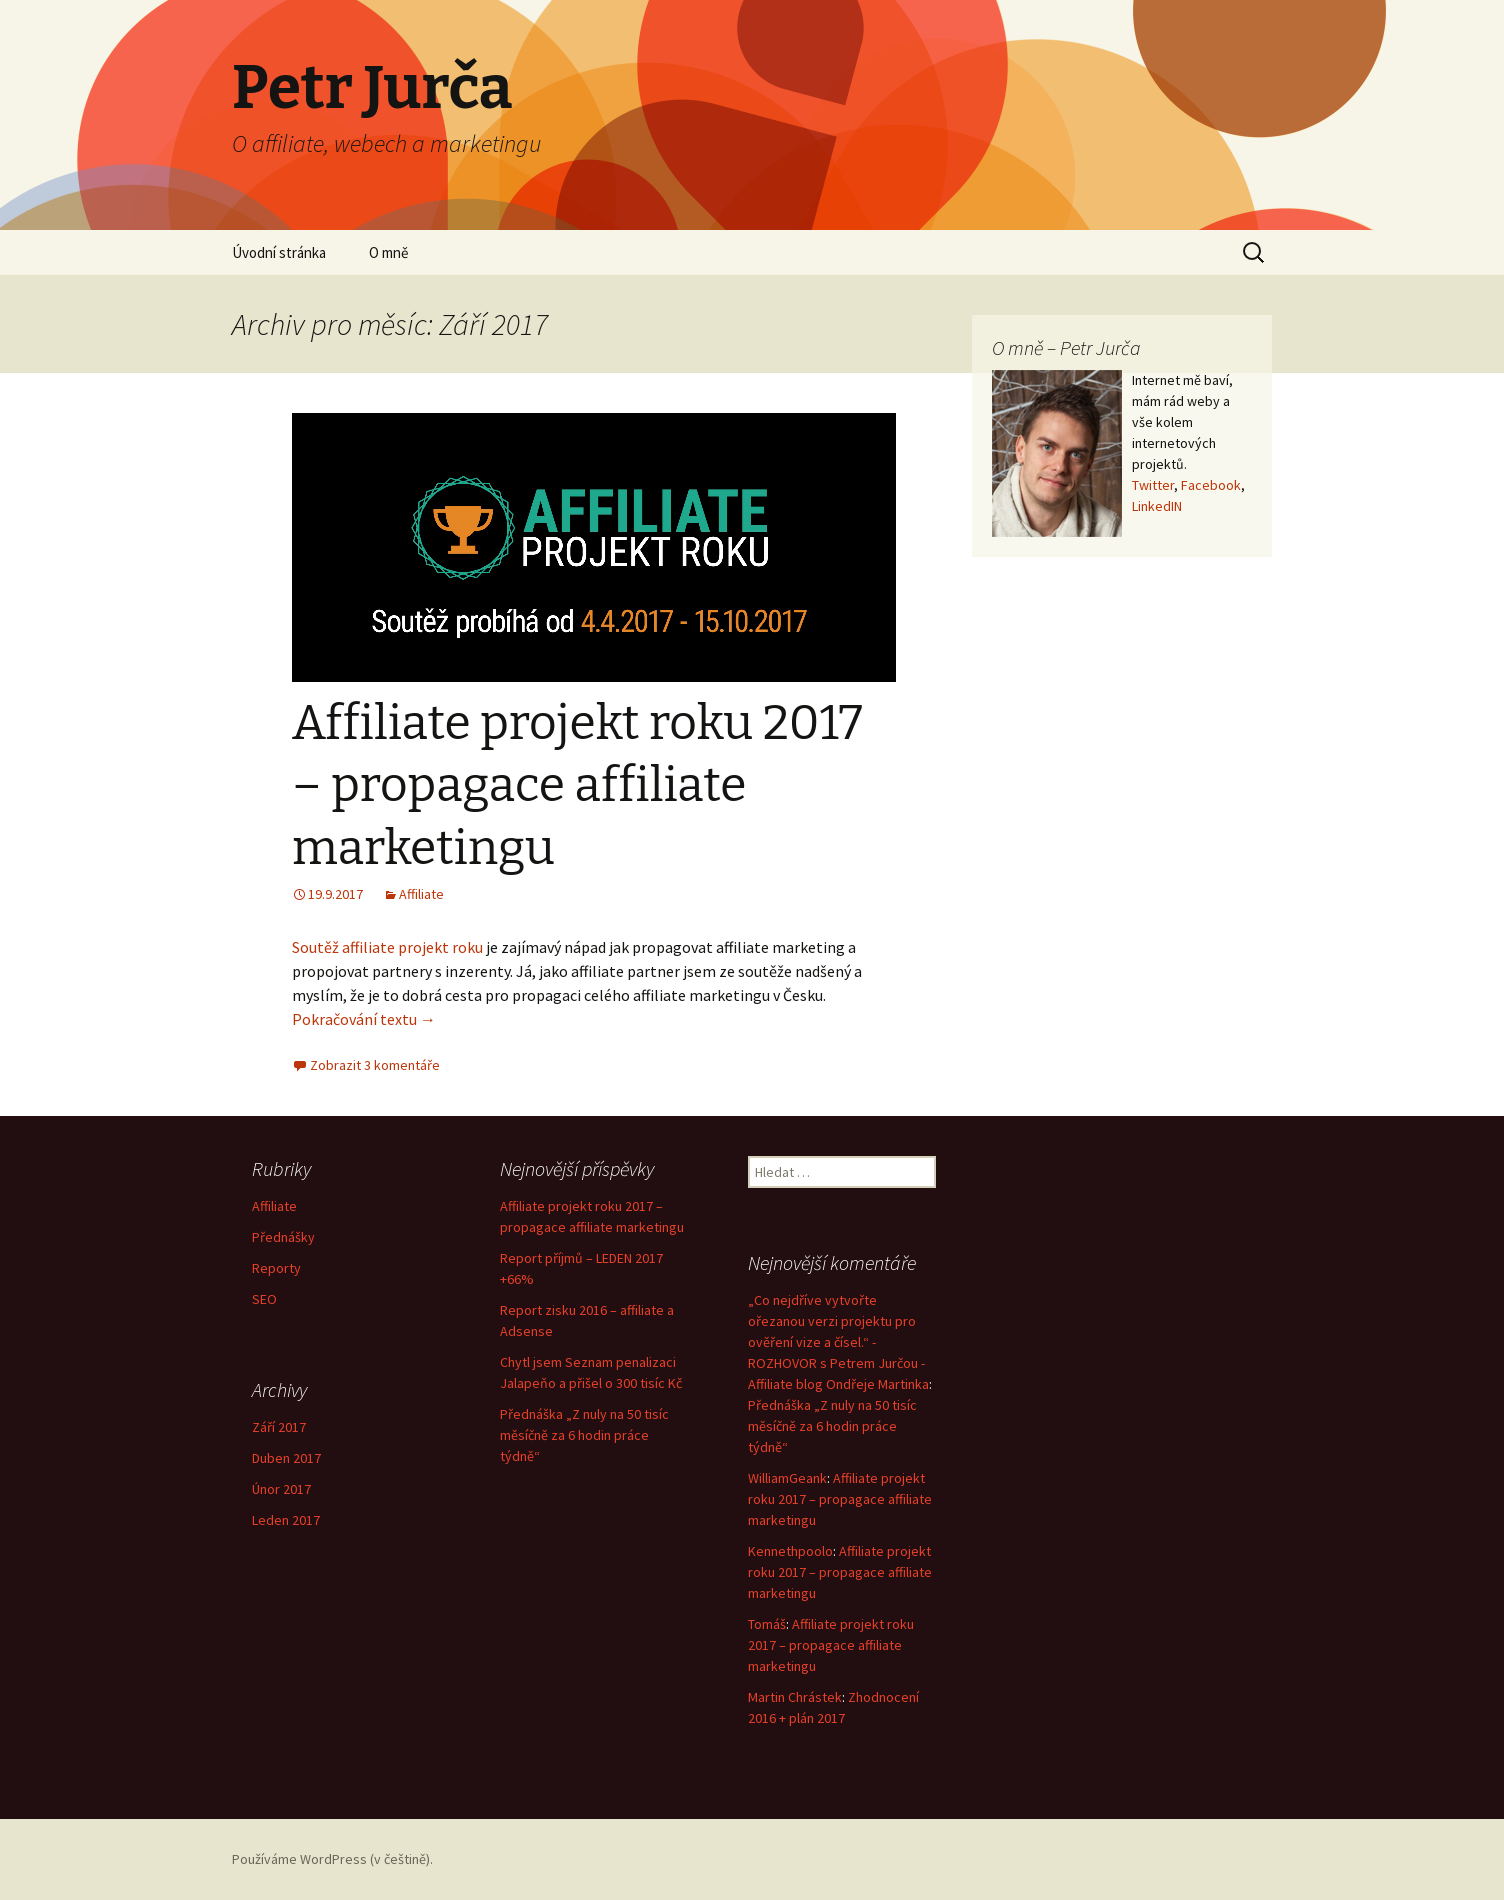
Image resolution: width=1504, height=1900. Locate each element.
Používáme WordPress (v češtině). (332, 1859)
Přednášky (283, 1237)
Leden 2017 (286, 1520)
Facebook (1211, 485)
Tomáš (767, 1624)
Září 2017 (279, 1427)
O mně (388, 252)
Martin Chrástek (795, 1697)
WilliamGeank (787, 1478)
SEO (264, 1299)
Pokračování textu (364, 1019)
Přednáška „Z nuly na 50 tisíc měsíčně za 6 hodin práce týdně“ (584, 1435)
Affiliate (421, 894)
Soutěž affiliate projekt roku (387, 947)
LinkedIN (1157, 506)
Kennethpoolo (790, 1551)
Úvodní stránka (279, 252)
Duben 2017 (286, 1458)
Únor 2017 (281, 1489)
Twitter (1153, 485)
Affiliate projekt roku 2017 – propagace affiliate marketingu (577, 785)
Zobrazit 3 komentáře (375, 1065)
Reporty (276, 1268)
